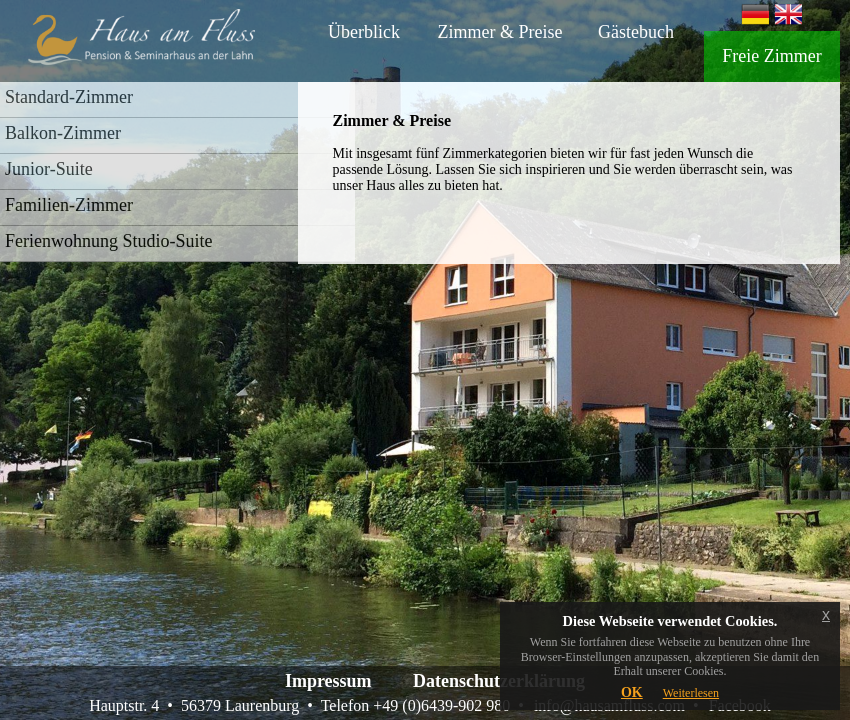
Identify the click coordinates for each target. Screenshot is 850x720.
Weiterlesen (691, 693)
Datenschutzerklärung (499, 681)
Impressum (328, 681)
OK (632, 692)
